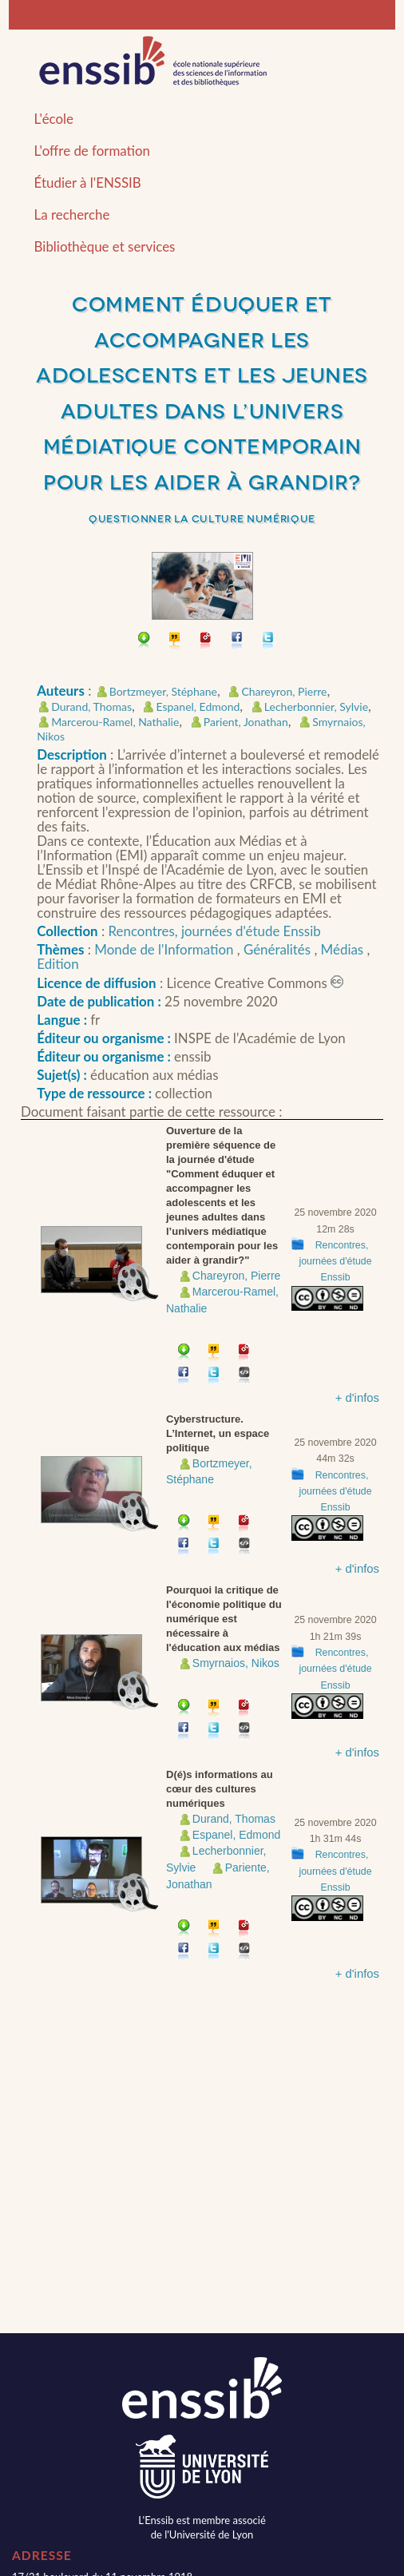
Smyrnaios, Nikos (235, 1663)
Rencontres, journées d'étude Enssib (215, 931)
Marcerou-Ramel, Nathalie (115, 721)
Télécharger (144, 642)
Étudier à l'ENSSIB (87, 182)
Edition (57, 963)
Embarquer (245, 1377)
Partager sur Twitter (269, 642)
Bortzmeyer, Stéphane (163, 691)
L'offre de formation (92, 150)
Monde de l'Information (165, 949)
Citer (175, 642)
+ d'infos (357, 1397)
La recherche (72, 214)
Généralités (279, 949)
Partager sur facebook (238, 642)
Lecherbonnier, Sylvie (316, 706)
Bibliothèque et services (105, 246)
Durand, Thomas (91, 706)
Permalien (206, 642)
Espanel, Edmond (198, 706)
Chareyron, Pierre (284, 691)
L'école (53, 118)
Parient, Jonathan (246, 721)
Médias (344, 949)
